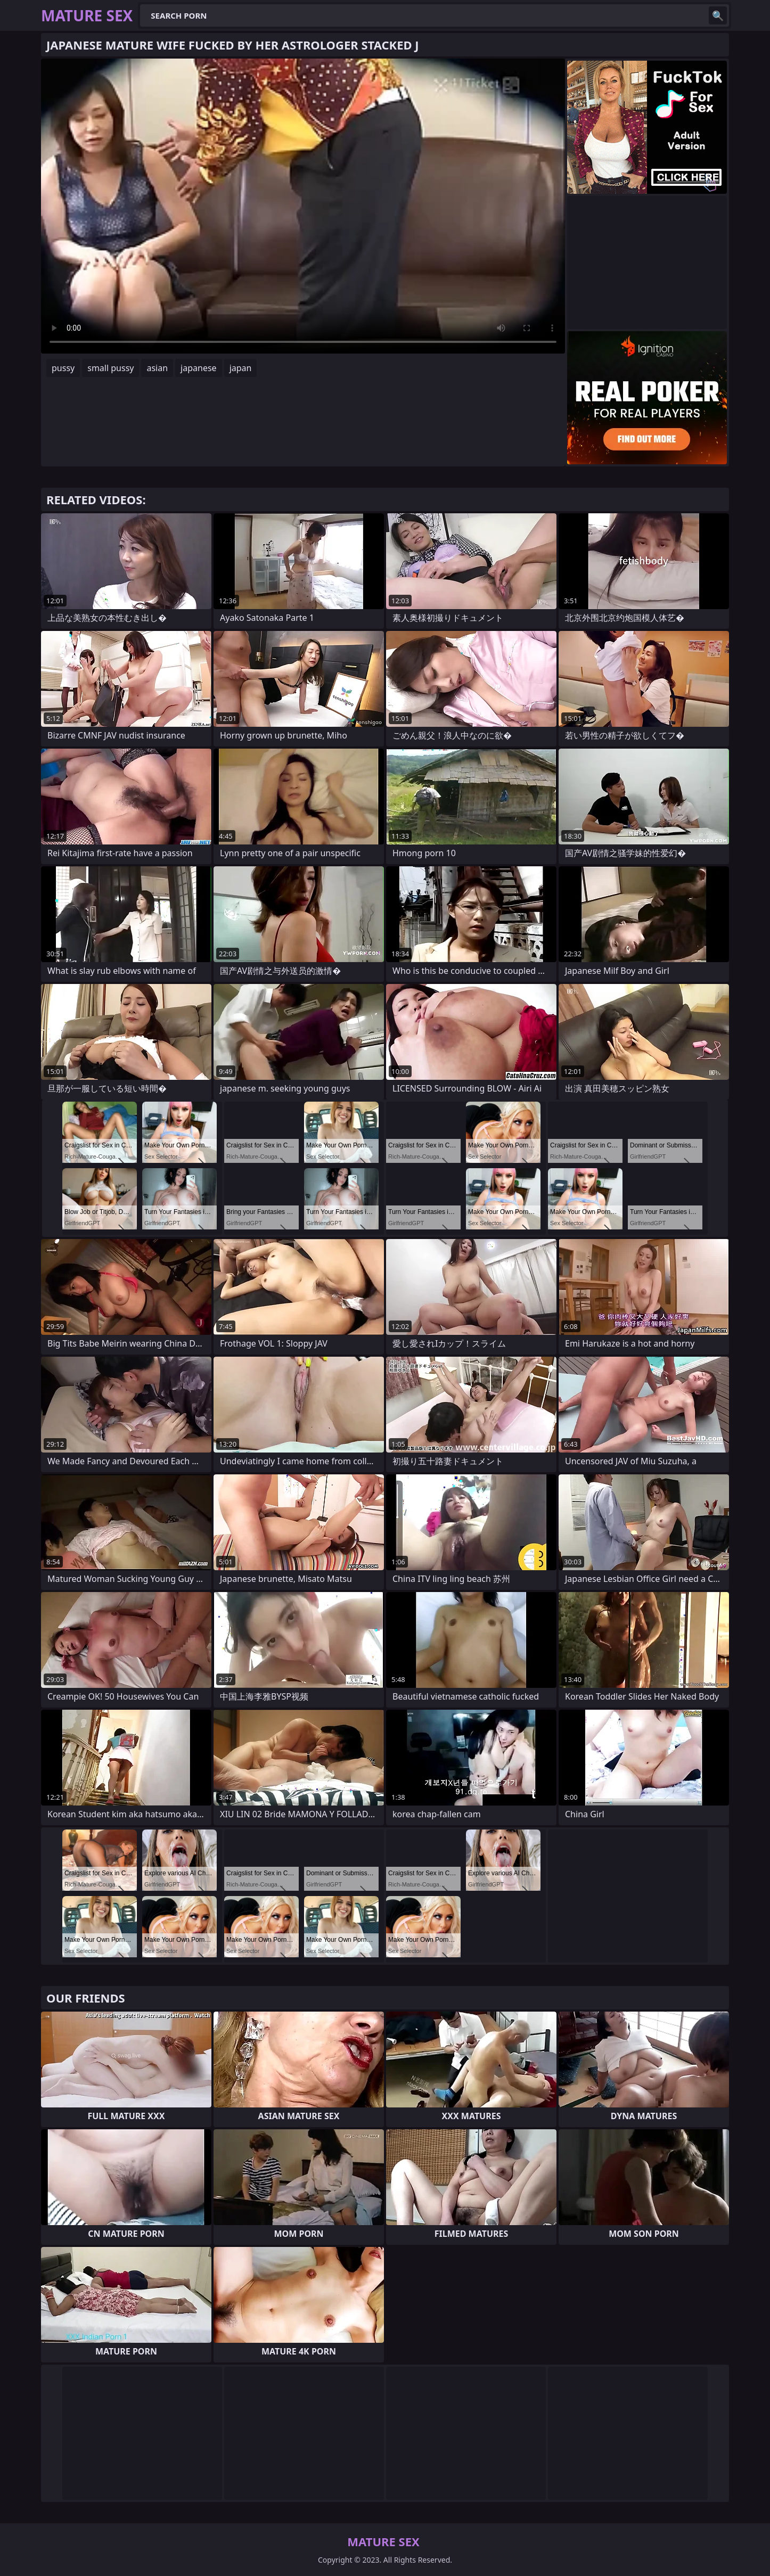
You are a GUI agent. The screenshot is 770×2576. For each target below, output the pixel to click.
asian (157, 368)
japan (241, 368)
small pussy (110, 368)
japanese (199, 368)
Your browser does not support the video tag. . (303, 206)
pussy (63, 368)
